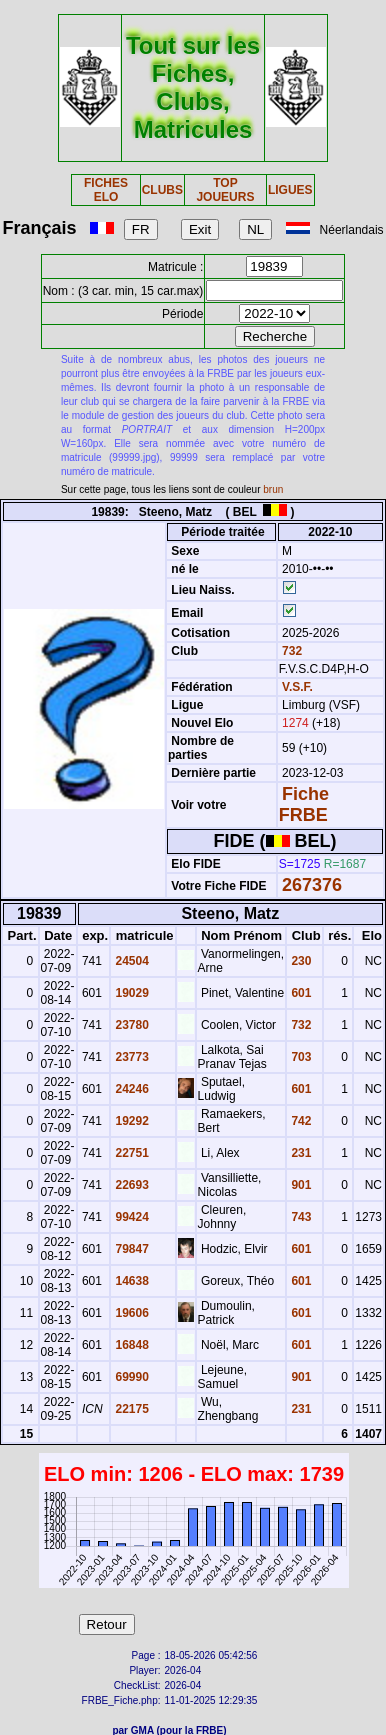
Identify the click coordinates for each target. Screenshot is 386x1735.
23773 (130, 1057)
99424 (130, 1217)
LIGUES (290, 190)
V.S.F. (297, 687)
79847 (130, 1249)
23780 (130, 1025)
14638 (130, 1281)
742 (299, 1121)
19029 (130, 993)
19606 (130, 1313)
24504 (130, 961)
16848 (130, 1345)
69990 (130, 1377)
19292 (130, 1121)
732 (290, 651)
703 (299, 1057)
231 (299, 1153)
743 (299, 1217)
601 (299, 993)
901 (299, 1185)
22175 (130, 1409)
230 (299, 961)
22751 (130, 1153)
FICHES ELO (106, 190)
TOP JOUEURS (225, 190)
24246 (130, 1089)
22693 (130, 1185)
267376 (312, 885)
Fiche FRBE (304, 804)
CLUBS (162, 190)
